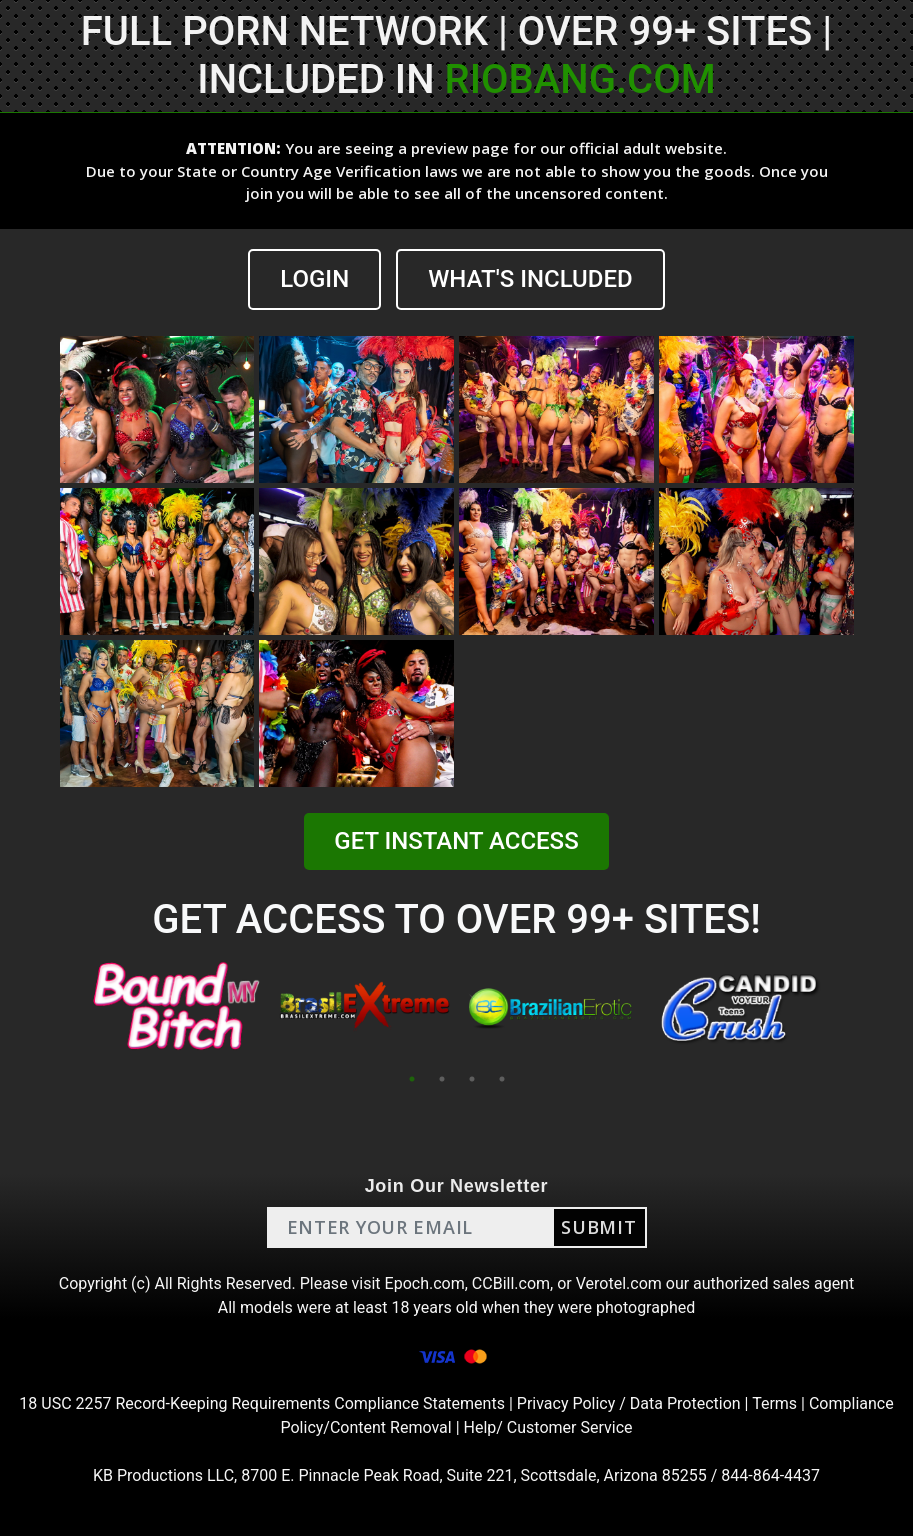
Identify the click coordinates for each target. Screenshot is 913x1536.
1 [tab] (412, 1079)
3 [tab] (472, 1079)
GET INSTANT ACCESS (456, 841)
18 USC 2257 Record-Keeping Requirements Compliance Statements (262, 1403)
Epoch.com (425, 1283)
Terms (774, 1403)
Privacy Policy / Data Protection (629, 1403)
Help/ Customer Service (548, 1427)
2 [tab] (442, 1079)
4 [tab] (502, 1079)
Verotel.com (619, 1283)
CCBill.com (511, 1283)
